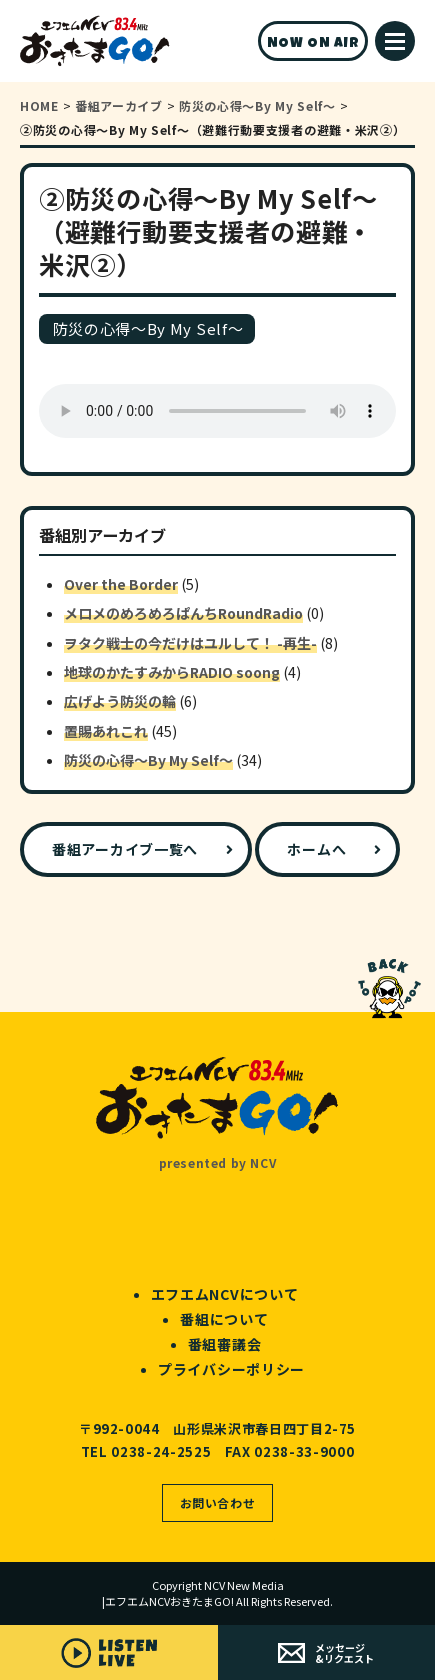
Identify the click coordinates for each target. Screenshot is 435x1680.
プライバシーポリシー (231, 1369)
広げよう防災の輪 (120, 701)
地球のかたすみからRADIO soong (172, 672)
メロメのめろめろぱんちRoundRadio (183, 613)
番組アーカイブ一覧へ (125, 849)
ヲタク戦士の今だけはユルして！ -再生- (190, 643)
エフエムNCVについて (225, 1294)
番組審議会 (225, 1344)
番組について (224, 1319)
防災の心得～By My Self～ (148, 760)
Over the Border (121, 584)
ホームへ (316, 849)
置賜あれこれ (106, 731)
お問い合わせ (218, 1502)
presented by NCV (218, 1162)
